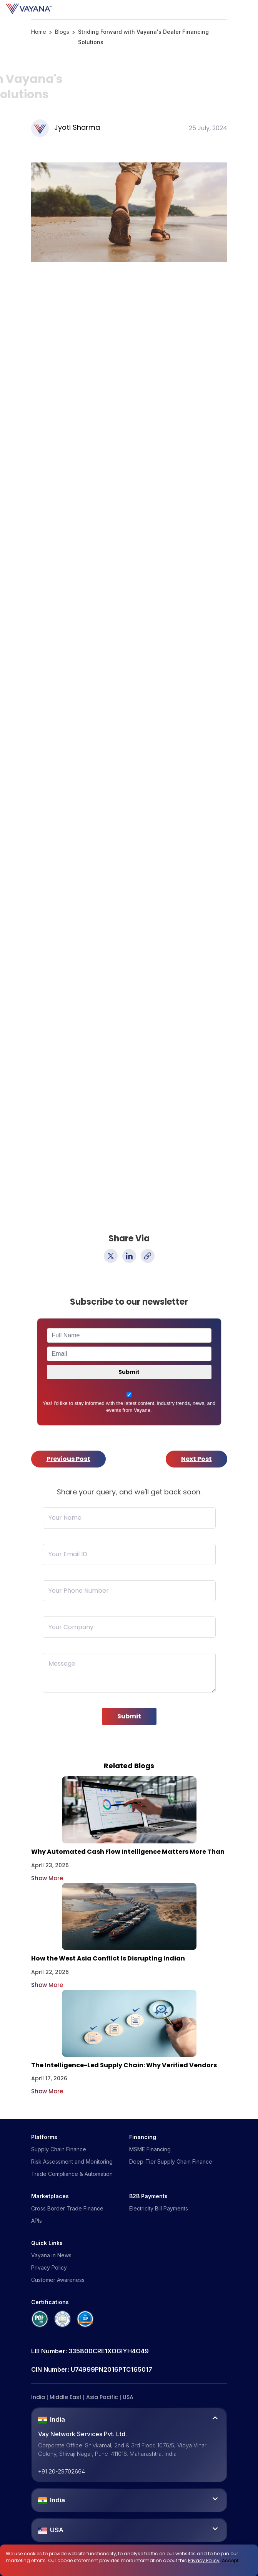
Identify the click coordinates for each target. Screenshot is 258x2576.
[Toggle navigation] (256, 9)
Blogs (62, 31)
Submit (129, 1722)
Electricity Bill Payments (158, 2208)
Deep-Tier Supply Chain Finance (170, 2161)
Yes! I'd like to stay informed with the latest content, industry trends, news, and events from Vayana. (129, 1406)
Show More (47, 1878)
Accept (230, 2560)
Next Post (196, 1458)
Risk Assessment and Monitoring (72, 2161)
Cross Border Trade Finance (67, 2208)
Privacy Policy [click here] (204, 2560)
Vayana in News (51, 2255)
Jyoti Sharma (77, 127)
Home (38, 31)
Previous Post (68, 1458)
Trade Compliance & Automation (72, 2174)
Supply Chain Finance (58, 2149)
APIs (36, 2220)
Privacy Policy (49, 2267)
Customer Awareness (58, 2280)
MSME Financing (150, 2149)
